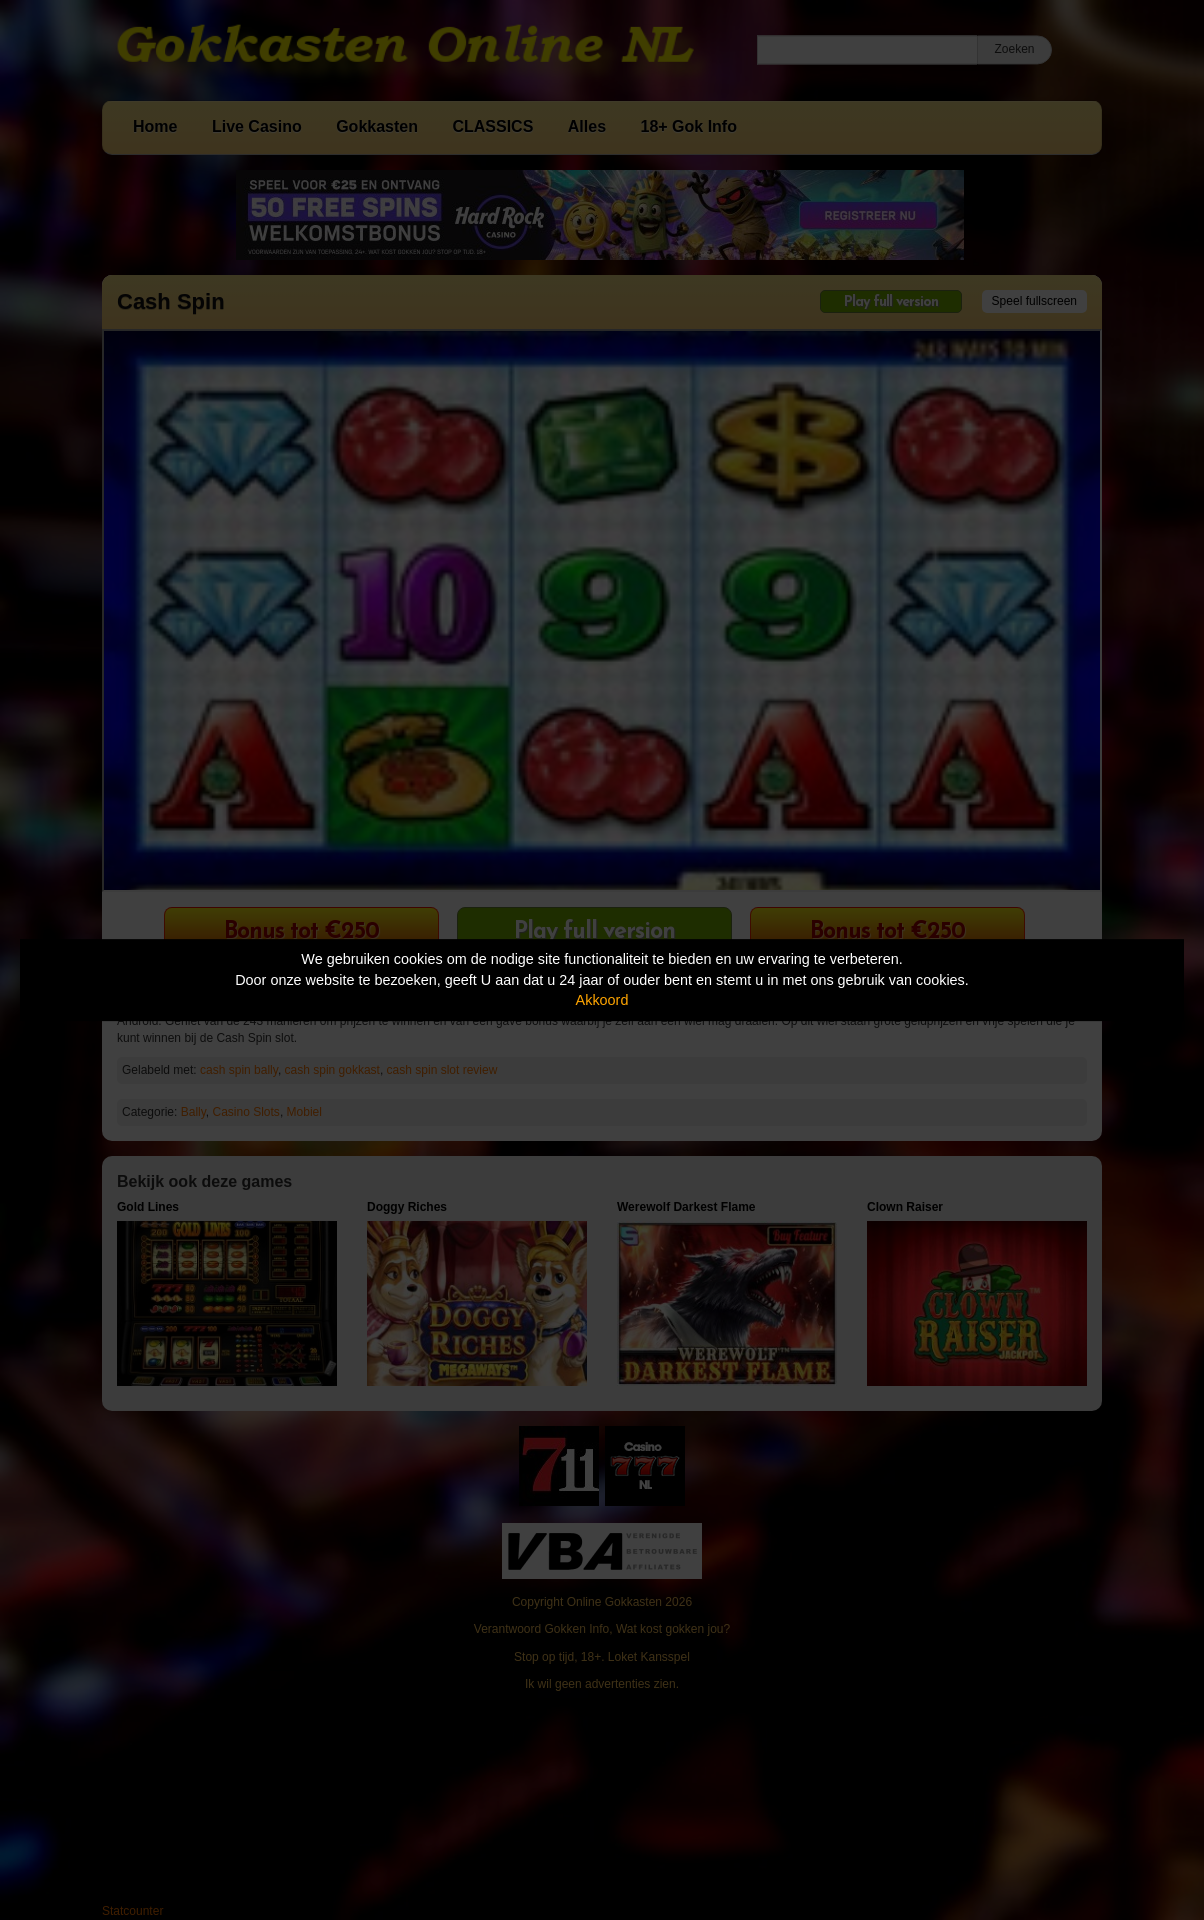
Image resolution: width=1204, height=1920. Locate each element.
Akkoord (602, 1000)
